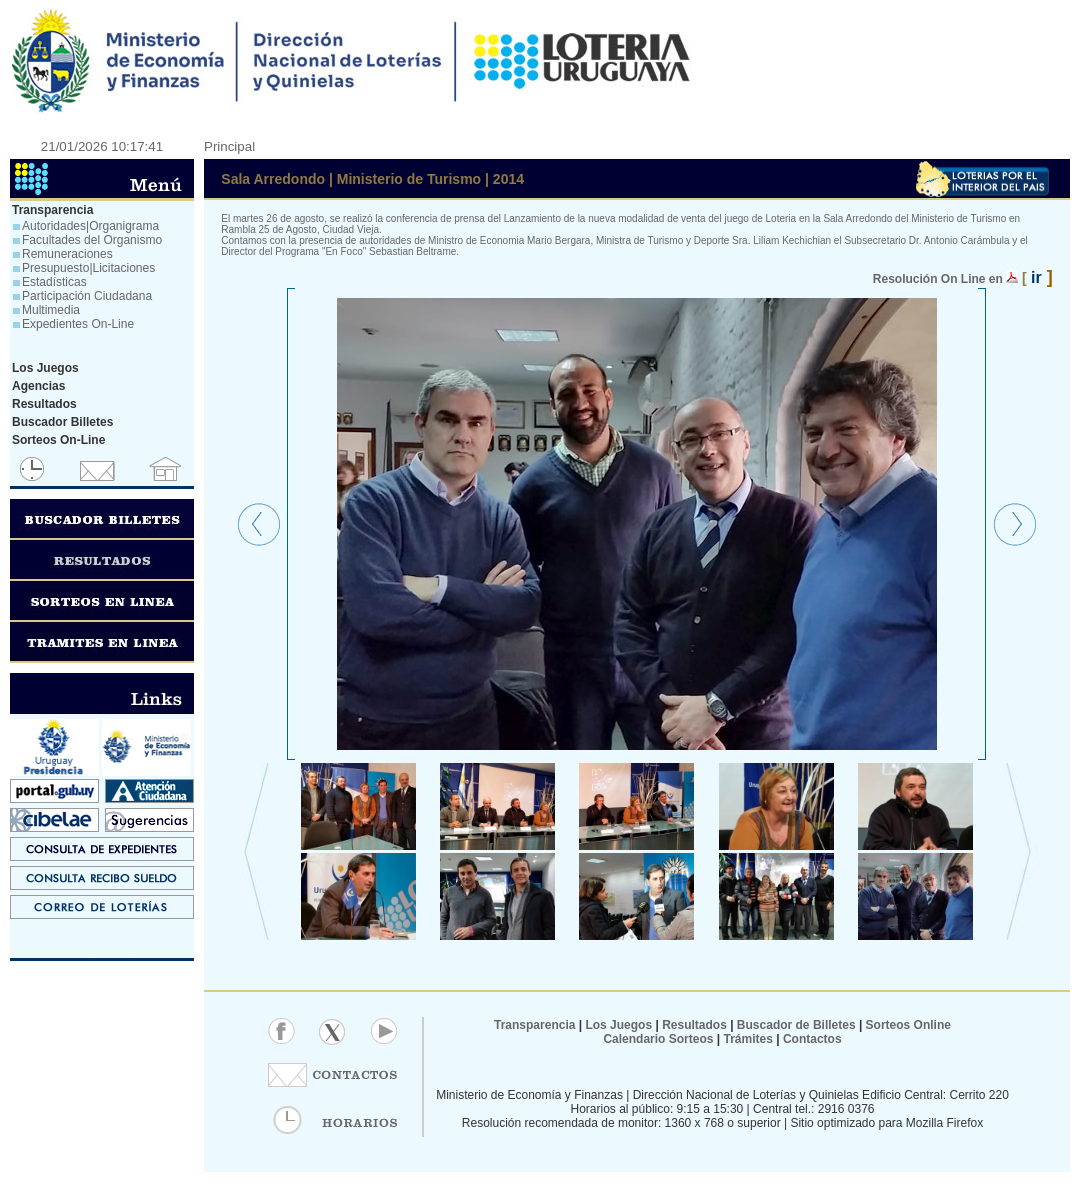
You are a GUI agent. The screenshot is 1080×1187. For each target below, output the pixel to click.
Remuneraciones (67, 254)
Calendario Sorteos (658, 1039)
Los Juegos (620, 1025)
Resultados (694, 1025)
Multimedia (51, 310)
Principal (229, 146)
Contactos (811, 1039)
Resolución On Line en (938, 279)
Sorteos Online (908, 1025)
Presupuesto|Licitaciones (88, 268)
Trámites (746, 1039)
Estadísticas (54, 282)
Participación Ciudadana (87, 296)
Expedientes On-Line (78, 324)
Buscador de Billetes (796, 1025)
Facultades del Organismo (92, 240)
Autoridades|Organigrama (90, 226)
